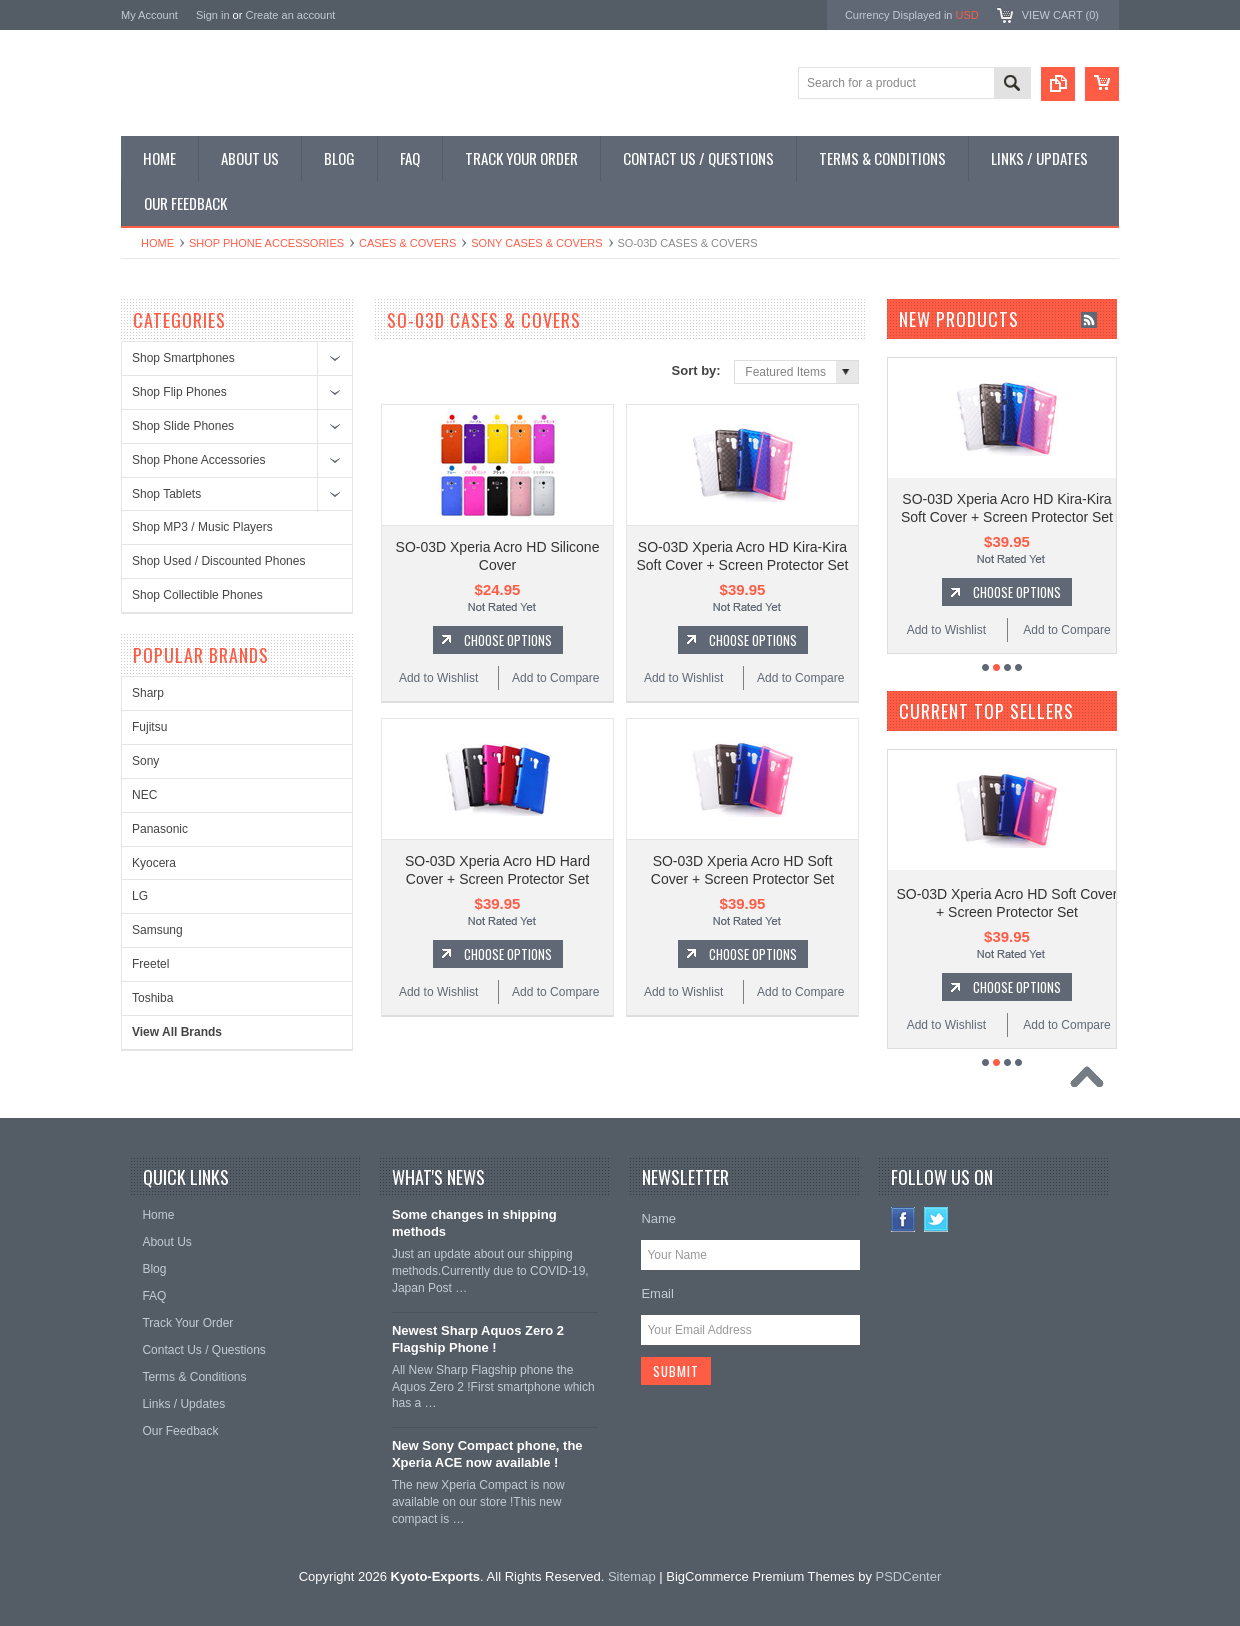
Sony (145, 761)
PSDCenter (909, 1561)
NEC (144, 795)
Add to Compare (555, 664)
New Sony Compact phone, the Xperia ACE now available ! (487, 1439)
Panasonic (160, 829)
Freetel (150, 964)
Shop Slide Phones (183, 426)
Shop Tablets (166, 494)
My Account (149, 15)
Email (657, 1278)
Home (157, 243)
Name (658, 1203)
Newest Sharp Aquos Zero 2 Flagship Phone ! (478, 1324)
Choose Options (508, 626)
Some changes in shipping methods (474, 1208)
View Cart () (1060, 15)
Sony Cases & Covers (536, 243)
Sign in (213, 15)
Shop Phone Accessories (266, 243)
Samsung (157, 930)
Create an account (290, 15)
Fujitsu (149, 727)
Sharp (148, 693)
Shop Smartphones (183, 358)
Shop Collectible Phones (197, 595)
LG (140, 896)
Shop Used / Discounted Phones (218, 561)
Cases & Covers (407, 243)
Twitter (936, 1204)
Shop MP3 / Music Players (202, 527)
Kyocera (154, 863)
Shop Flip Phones (179, 392)
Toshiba (152, 998)
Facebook (903, 1204)
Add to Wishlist (438, 664)
